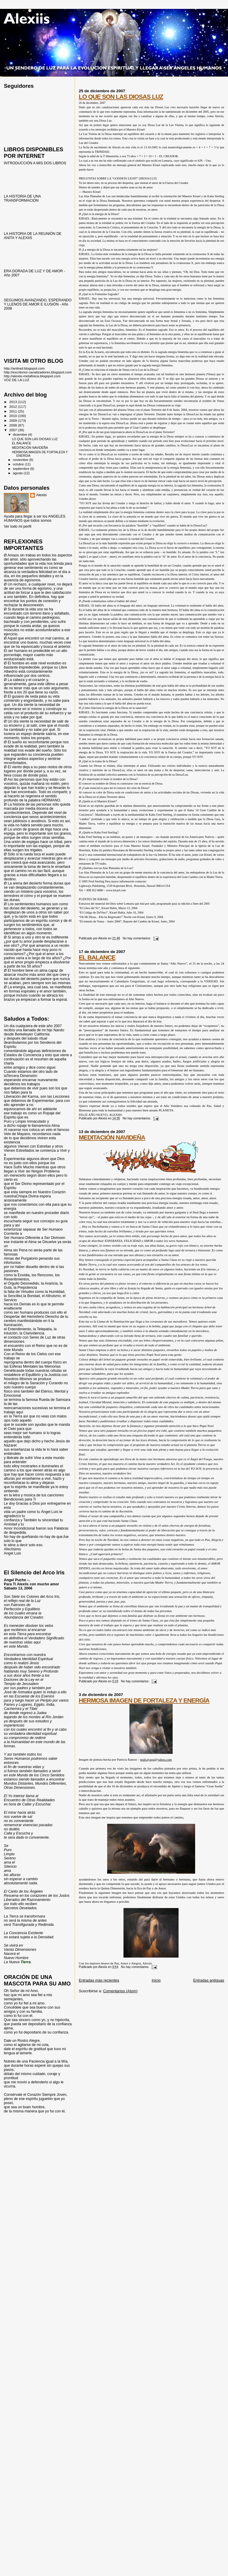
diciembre (20, 434)
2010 (13, 416)
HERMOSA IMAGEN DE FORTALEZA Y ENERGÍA (144, 1700)
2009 (13, 420)
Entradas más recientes (99, 1980)
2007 (13, 430)
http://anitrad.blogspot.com (24, 368)
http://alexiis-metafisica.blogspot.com (32, 376)
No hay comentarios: (137, 938)
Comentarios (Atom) (120, 1991)
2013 (13, 402)
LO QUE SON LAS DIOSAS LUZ (121, 96)
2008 (13, 425)
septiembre (21, 468)
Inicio (156, 1980)
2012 (13, 406)
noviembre (21, 460)
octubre (19, 464)
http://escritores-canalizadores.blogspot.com (38, 372)
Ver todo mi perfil (17, 526)
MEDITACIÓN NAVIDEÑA (112, 1137)
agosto (18, 473)
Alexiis (41, 495)
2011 (13, 411)
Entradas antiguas (208, 1980)
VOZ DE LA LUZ (16, 380)
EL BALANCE (97, 957)
